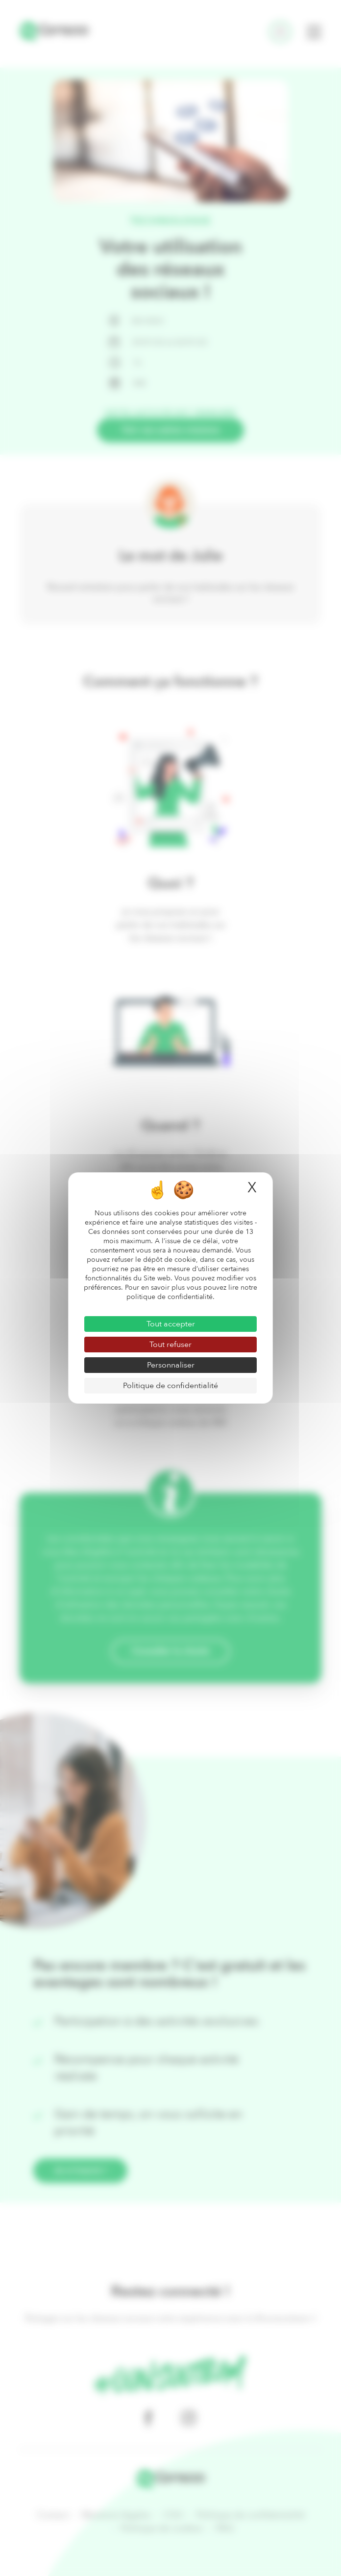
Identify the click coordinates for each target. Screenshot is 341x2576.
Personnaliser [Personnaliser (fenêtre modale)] (171, 1365)
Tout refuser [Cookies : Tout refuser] (170, 1344)
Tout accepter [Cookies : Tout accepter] (170, 1324)
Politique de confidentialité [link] (170, 1385)
